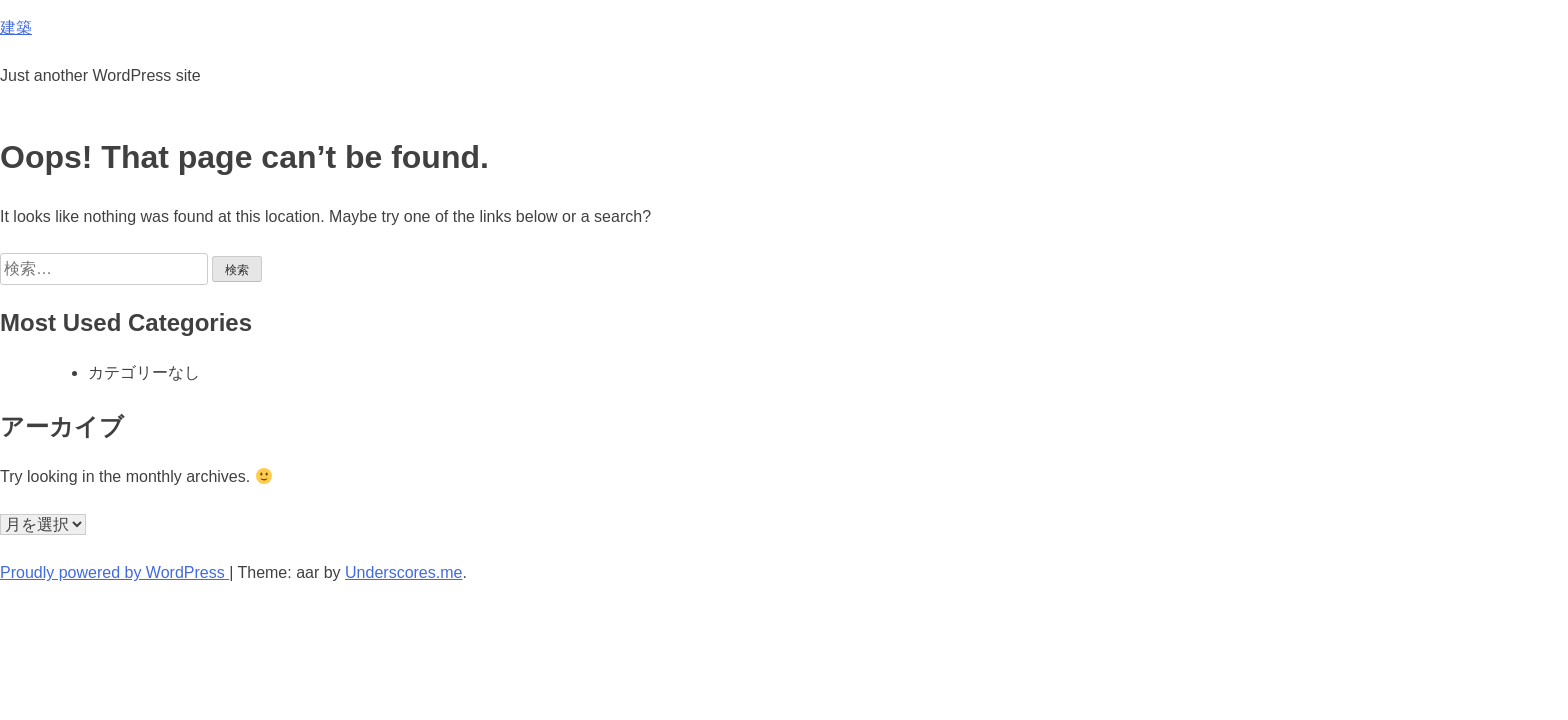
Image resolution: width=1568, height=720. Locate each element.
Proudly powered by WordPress (114, 572)
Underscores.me (403, 572)
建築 (16, 27)
